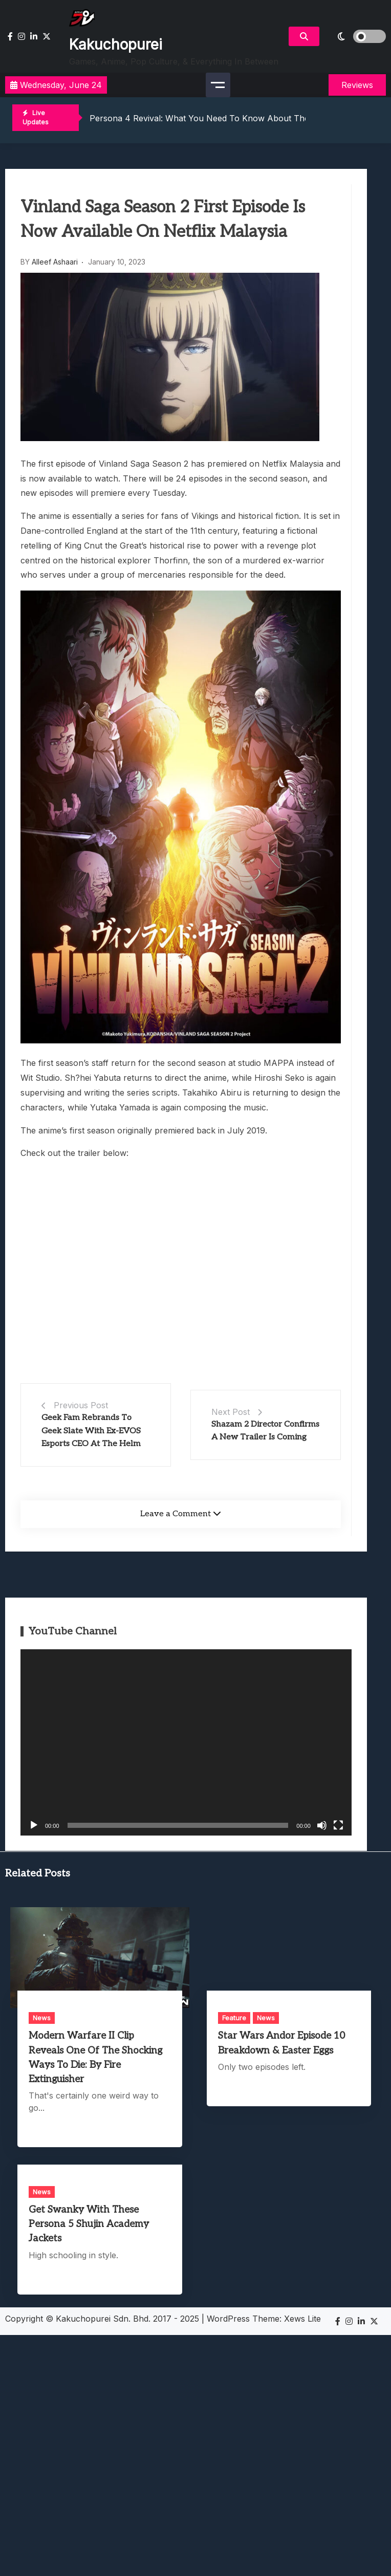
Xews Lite (302, 2318)
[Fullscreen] (338, 1825)
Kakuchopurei (115, 44)
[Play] (34, 1825)
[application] (186, 1742)
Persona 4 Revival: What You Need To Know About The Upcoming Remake (237, 118)
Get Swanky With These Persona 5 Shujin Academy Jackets (89, 2224)
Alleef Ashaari (55, 261)
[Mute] (322, 1825)
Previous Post (81, 1405)
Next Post (230, 1412)
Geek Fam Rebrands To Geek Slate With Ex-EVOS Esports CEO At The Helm (91, 1431)
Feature (234, 2018)
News (42, 2018)
